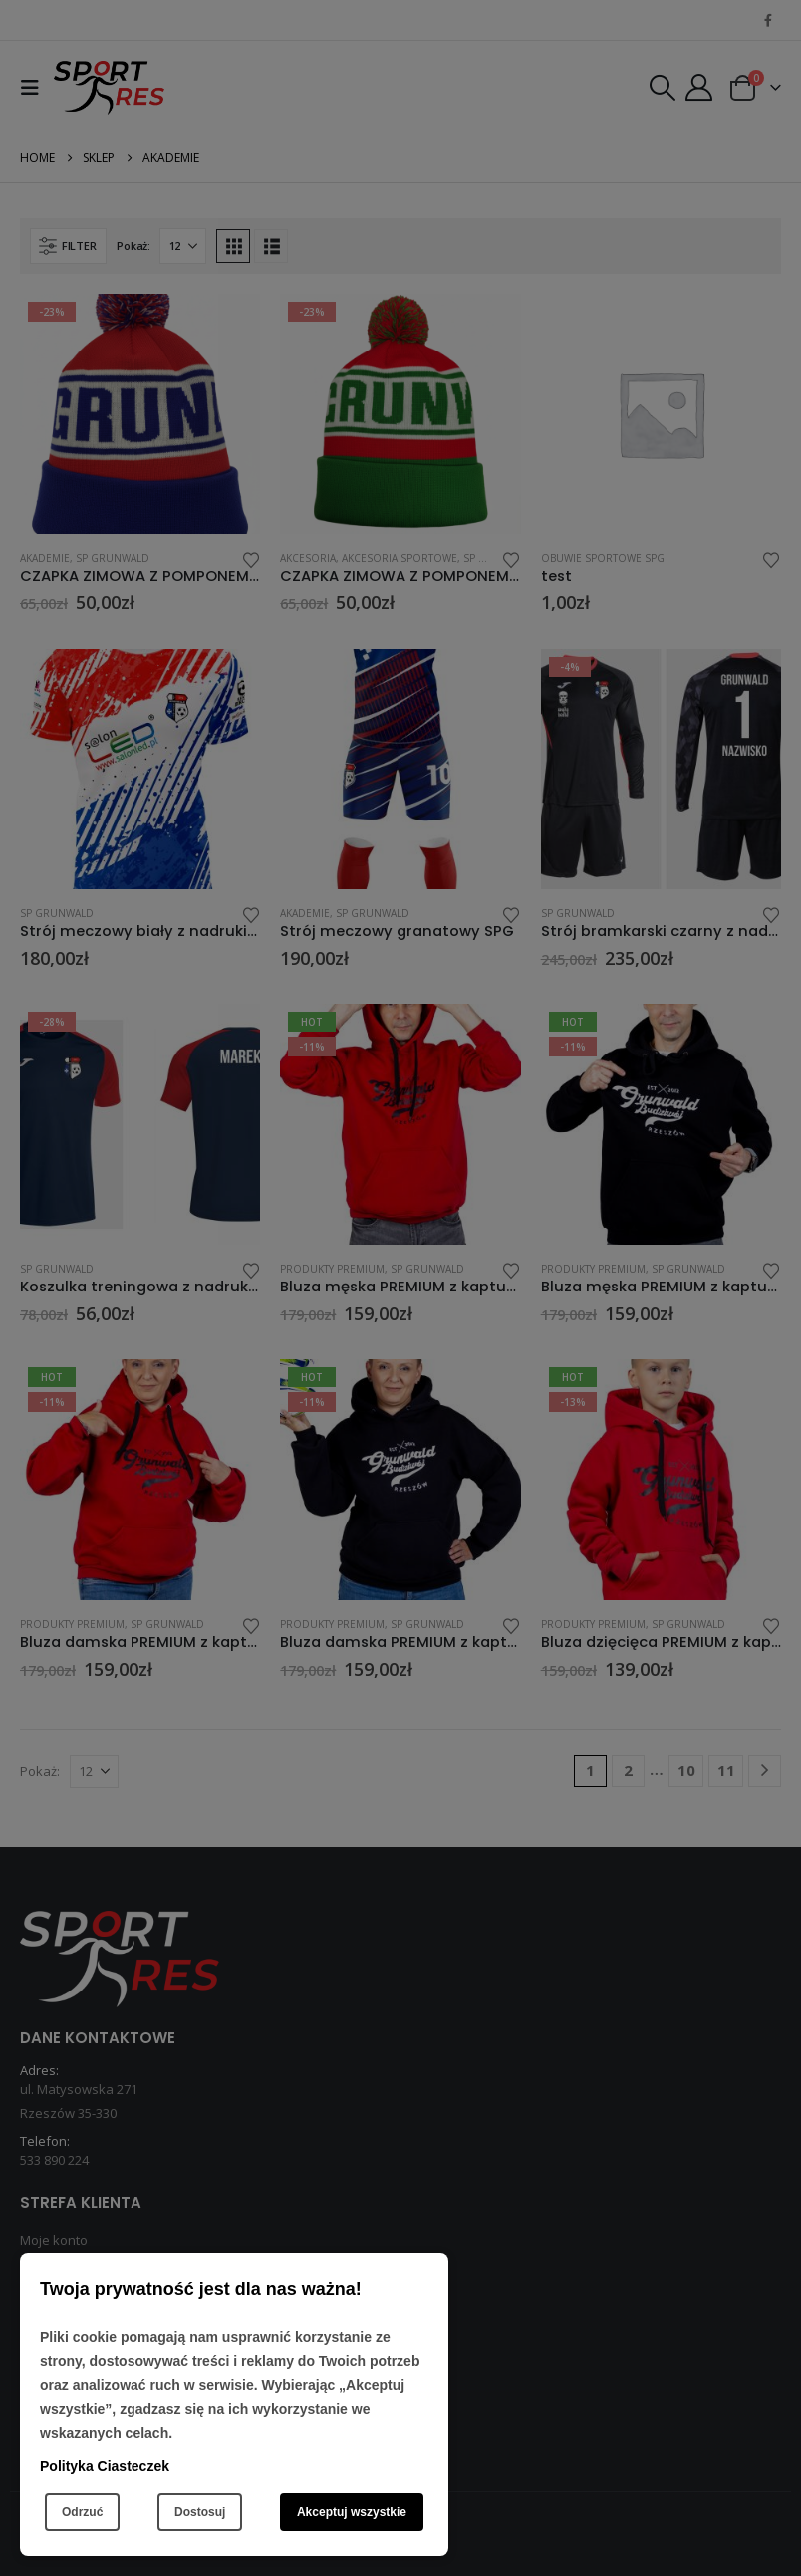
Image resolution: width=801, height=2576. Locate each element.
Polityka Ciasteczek (104, 2466)
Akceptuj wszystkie (351, 2512)
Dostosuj (199, 2512)
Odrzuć (82, 2512)
